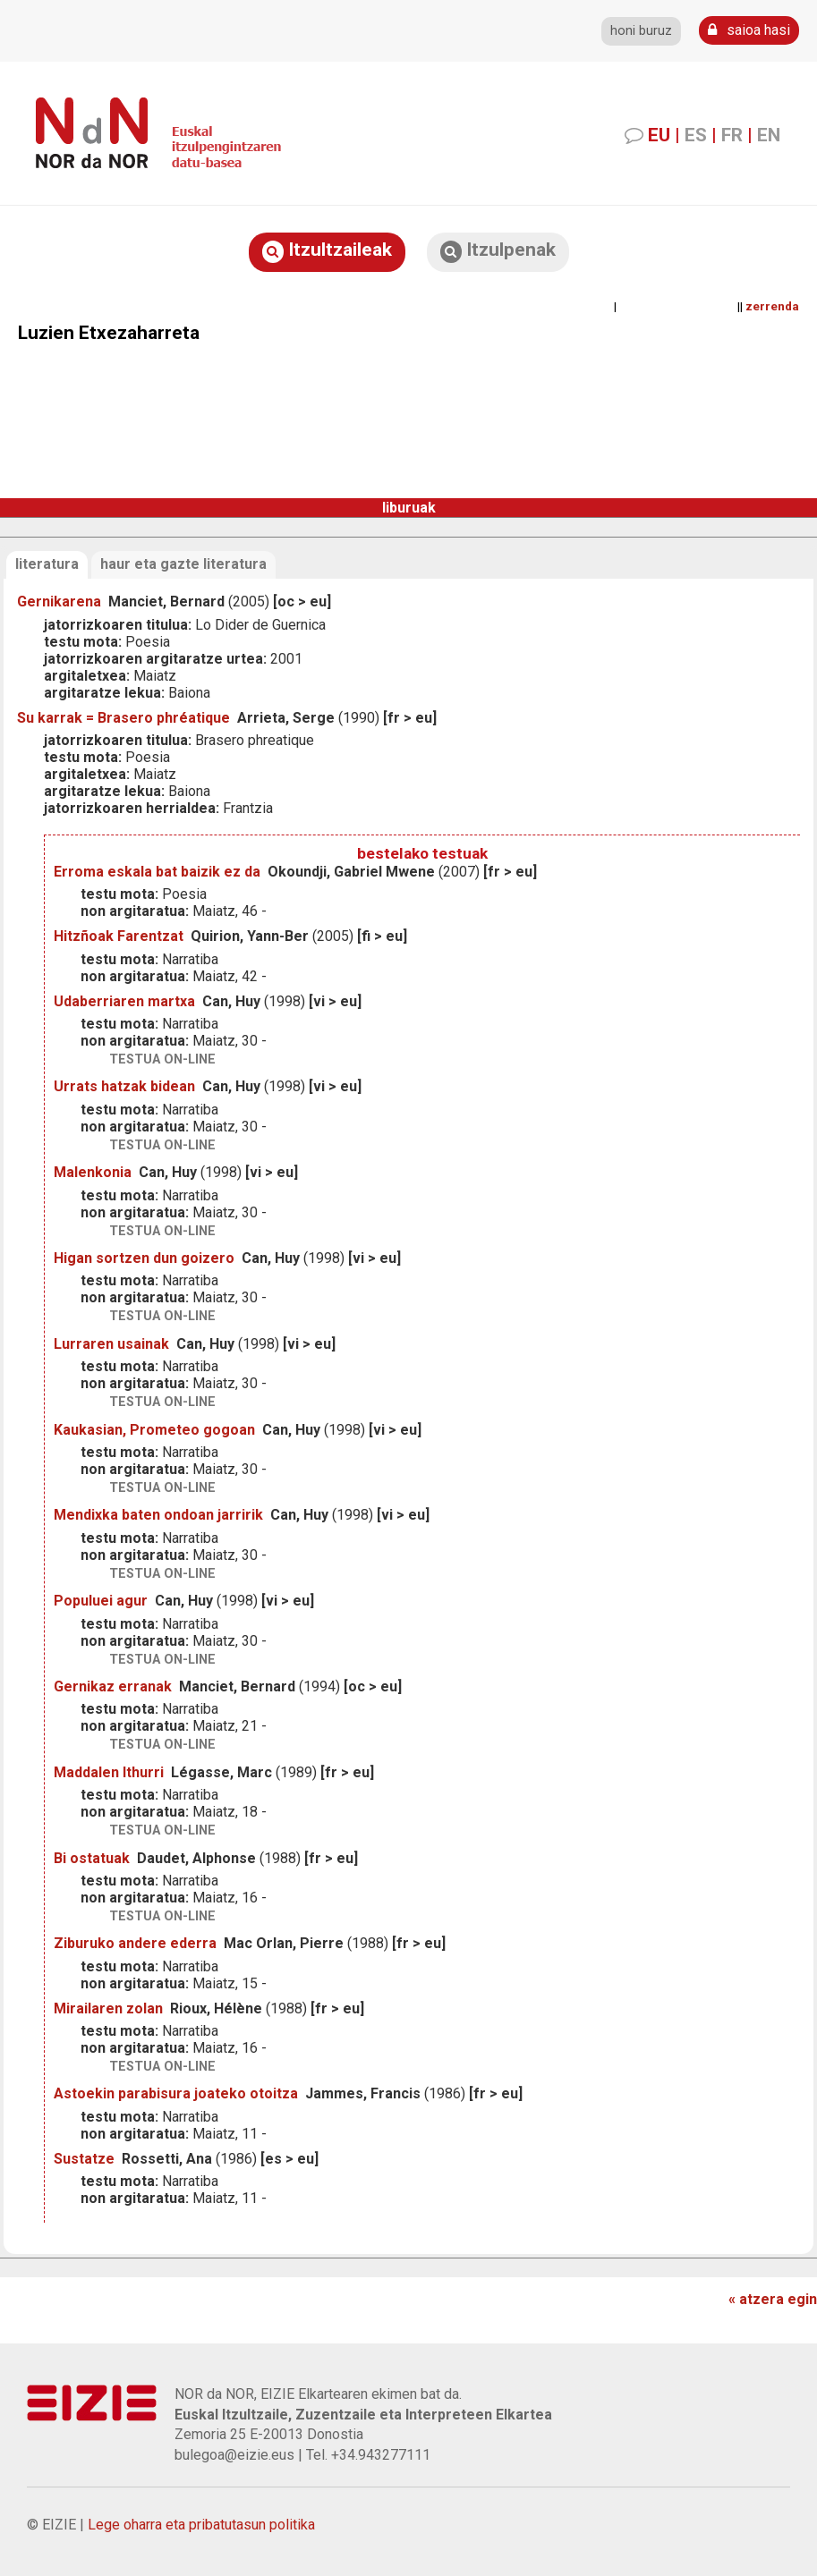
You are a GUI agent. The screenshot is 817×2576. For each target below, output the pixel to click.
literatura (47, 563)
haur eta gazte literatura (183, 563)
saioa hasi (749, 29)
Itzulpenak (498, 251)
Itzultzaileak (327, 251)
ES (696, 135)
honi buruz (641, 30)
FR (732, 135)
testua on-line (162, 1059)
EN (768, 135)
